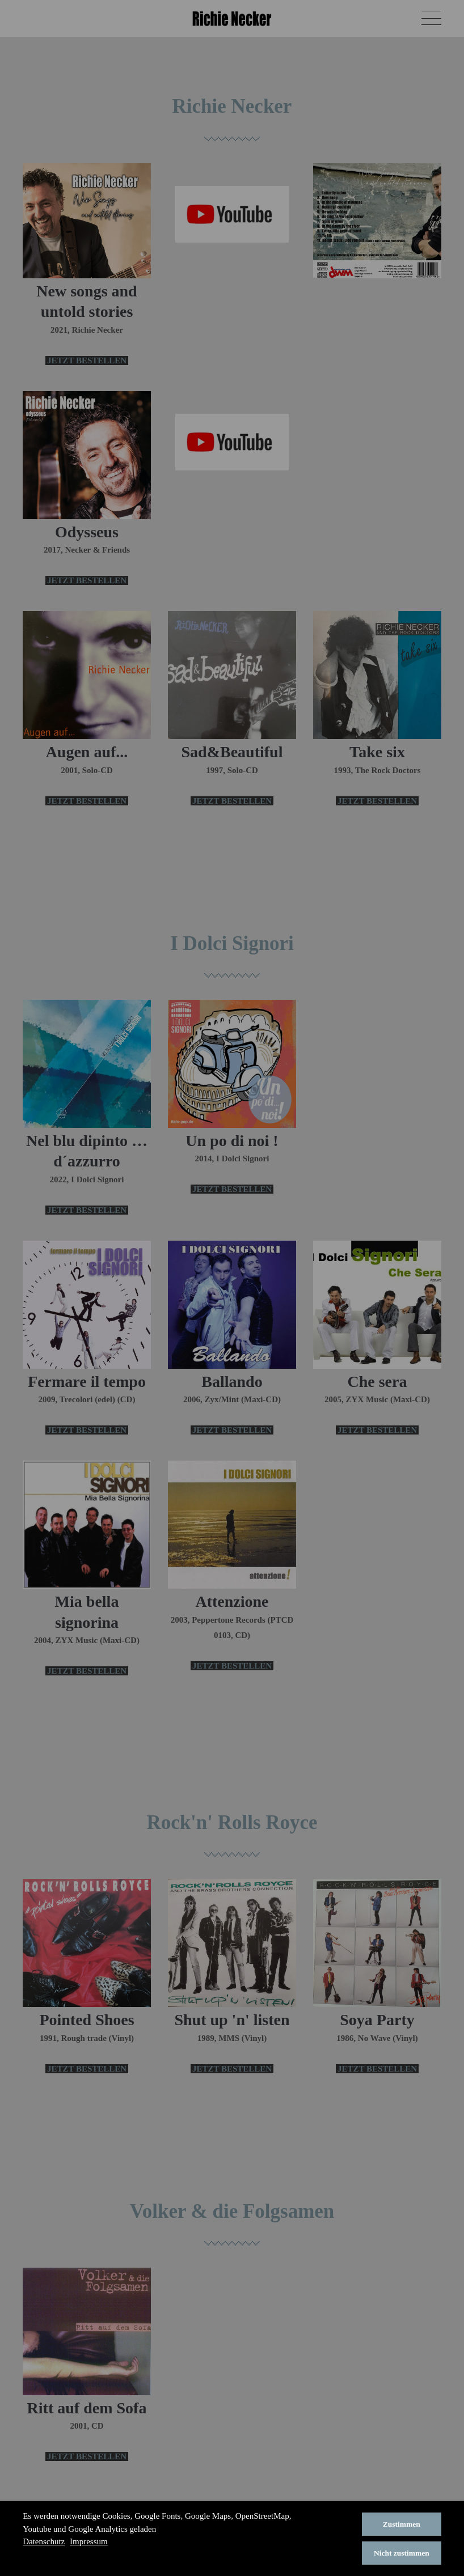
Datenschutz (44, 2541)
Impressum (89, 2541)
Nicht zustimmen (401, 2553)
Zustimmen (401, 2524)
